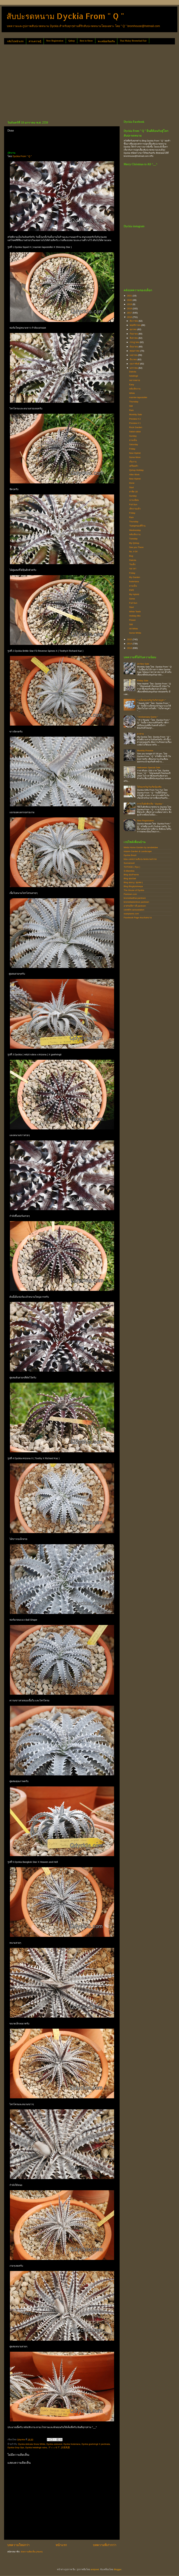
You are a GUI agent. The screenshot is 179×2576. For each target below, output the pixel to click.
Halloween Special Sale (148, 767)
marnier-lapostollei (138, 397)
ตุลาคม (133, 329)
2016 (130, 317)
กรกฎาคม (135, 342)
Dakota (132, 371)
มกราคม (134, 368)
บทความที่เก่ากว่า (104, 2545)
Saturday (133, 444)
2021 (130, 295)
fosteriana (134, 581)
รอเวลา (132, 568)
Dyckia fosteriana (71, 2444)
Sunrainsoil (129, 863)
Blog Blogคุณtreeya (133, 886)
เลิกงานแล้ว (135, 508)
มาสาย (140, 734)
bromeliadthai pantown (135, 898)
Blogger (117, 2569)
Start (131, 487)
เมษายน (134, 355)
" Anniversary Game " (147, 717)
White (132, 393)
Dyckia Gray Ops (15, 2447)
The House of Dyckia (134, 890)
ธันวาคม (134, 321)
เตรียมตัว (133, 466)
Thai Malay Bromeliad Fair (133, 40)
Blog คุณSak (130, 878)
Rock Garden (135, 427)
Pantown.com (130, 894)
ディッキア (54, 2447)
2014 (130, 643)
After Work (134, 474)
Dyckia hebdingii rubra (36, 2447)
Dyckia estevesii (54, 2444)
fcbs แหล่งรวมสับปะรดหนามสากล (140, 859)
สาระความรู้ (35, 41)
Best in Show (86, 40)
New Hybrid (135, 453)
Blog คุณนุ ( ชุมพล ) (133, 882)
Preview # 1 (135, 423)
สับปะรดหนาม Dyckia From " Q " (65, 16)
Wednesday (135, 530)
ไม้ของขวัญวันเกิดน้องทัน (149, 787)
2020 (130, 300)
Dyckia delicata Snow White (31, 2444)
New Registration (54, 40)
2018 (130, 308)
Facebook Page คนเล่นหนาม (138, 917)
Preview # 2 (135, 419)
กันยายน (134, 334)
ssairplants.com (131, 913)
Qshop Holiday (136, 470)
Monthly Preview (145, 750)
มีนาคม (134, 359)
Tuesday (133, 538)
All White (133, 628)
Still (131, 406)
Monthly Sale (135, 414)
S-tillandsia (129, 871)
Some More (135, 457)
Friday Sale (142, 680)
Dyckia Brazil (130, 855)
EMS (131, 590)
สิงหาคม (134, 338)
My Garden (134, 577)
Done (131, 483)
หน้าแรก (61, 2545)
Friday (132, 449)
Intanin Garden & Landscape (138, 851)
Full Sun (133, 504)
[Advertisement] (32, 81)
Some (132, 598)
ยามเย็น (133, 440)
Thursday (133, 401)
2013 (130, 648)
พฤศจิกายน (135, 325)
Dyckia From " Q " (22, 156)
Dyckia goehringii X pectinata (96, 2444)
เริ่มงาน (133, 461)
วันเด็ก (132, 564)
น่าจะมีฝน (134, 500)
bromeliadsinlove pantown (136, 902)
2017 (130, 313)
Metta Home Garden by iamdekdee (141, 847)
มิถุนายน (134, 346)
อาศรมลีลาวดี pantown (135, 906)
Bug (131, 556)
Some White (135, 633)
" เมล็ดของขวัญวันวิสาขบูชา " (151, 700)
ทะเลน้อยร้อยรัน (106, 41)
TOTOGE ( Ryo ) (132, 867)
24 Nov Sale (143, 664)
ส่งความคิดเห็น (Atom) (32, 2551)
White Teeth (135, 611)
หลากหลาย (134, 380)
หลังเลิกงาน (134, 389)
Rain (131, 410)
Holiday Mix (135, 616)
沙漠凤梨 (65, 2447)
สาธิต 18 (133, 491)
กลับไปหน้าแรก (15, 41)
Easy (131, 384)
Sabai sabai (135, 431)
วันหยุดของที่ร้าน (137, 526)
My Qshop (134, 543)
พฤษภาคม (135, 351)
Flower (132, 620)
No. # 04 (133, 551)
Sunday (133, 436)
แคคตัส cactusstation (134, 910)
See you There (136, 547)
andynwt (95, 2569)
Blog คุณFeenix (131, 874)
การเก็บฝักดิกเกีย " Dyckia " (150, 804)
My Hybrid (134, 594)
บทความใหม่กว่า (18, 2545)
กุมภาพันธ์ (135, 363)
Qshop (71, 40)
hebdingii (133, 376)
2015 (130, 639)
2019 (130, 304)
